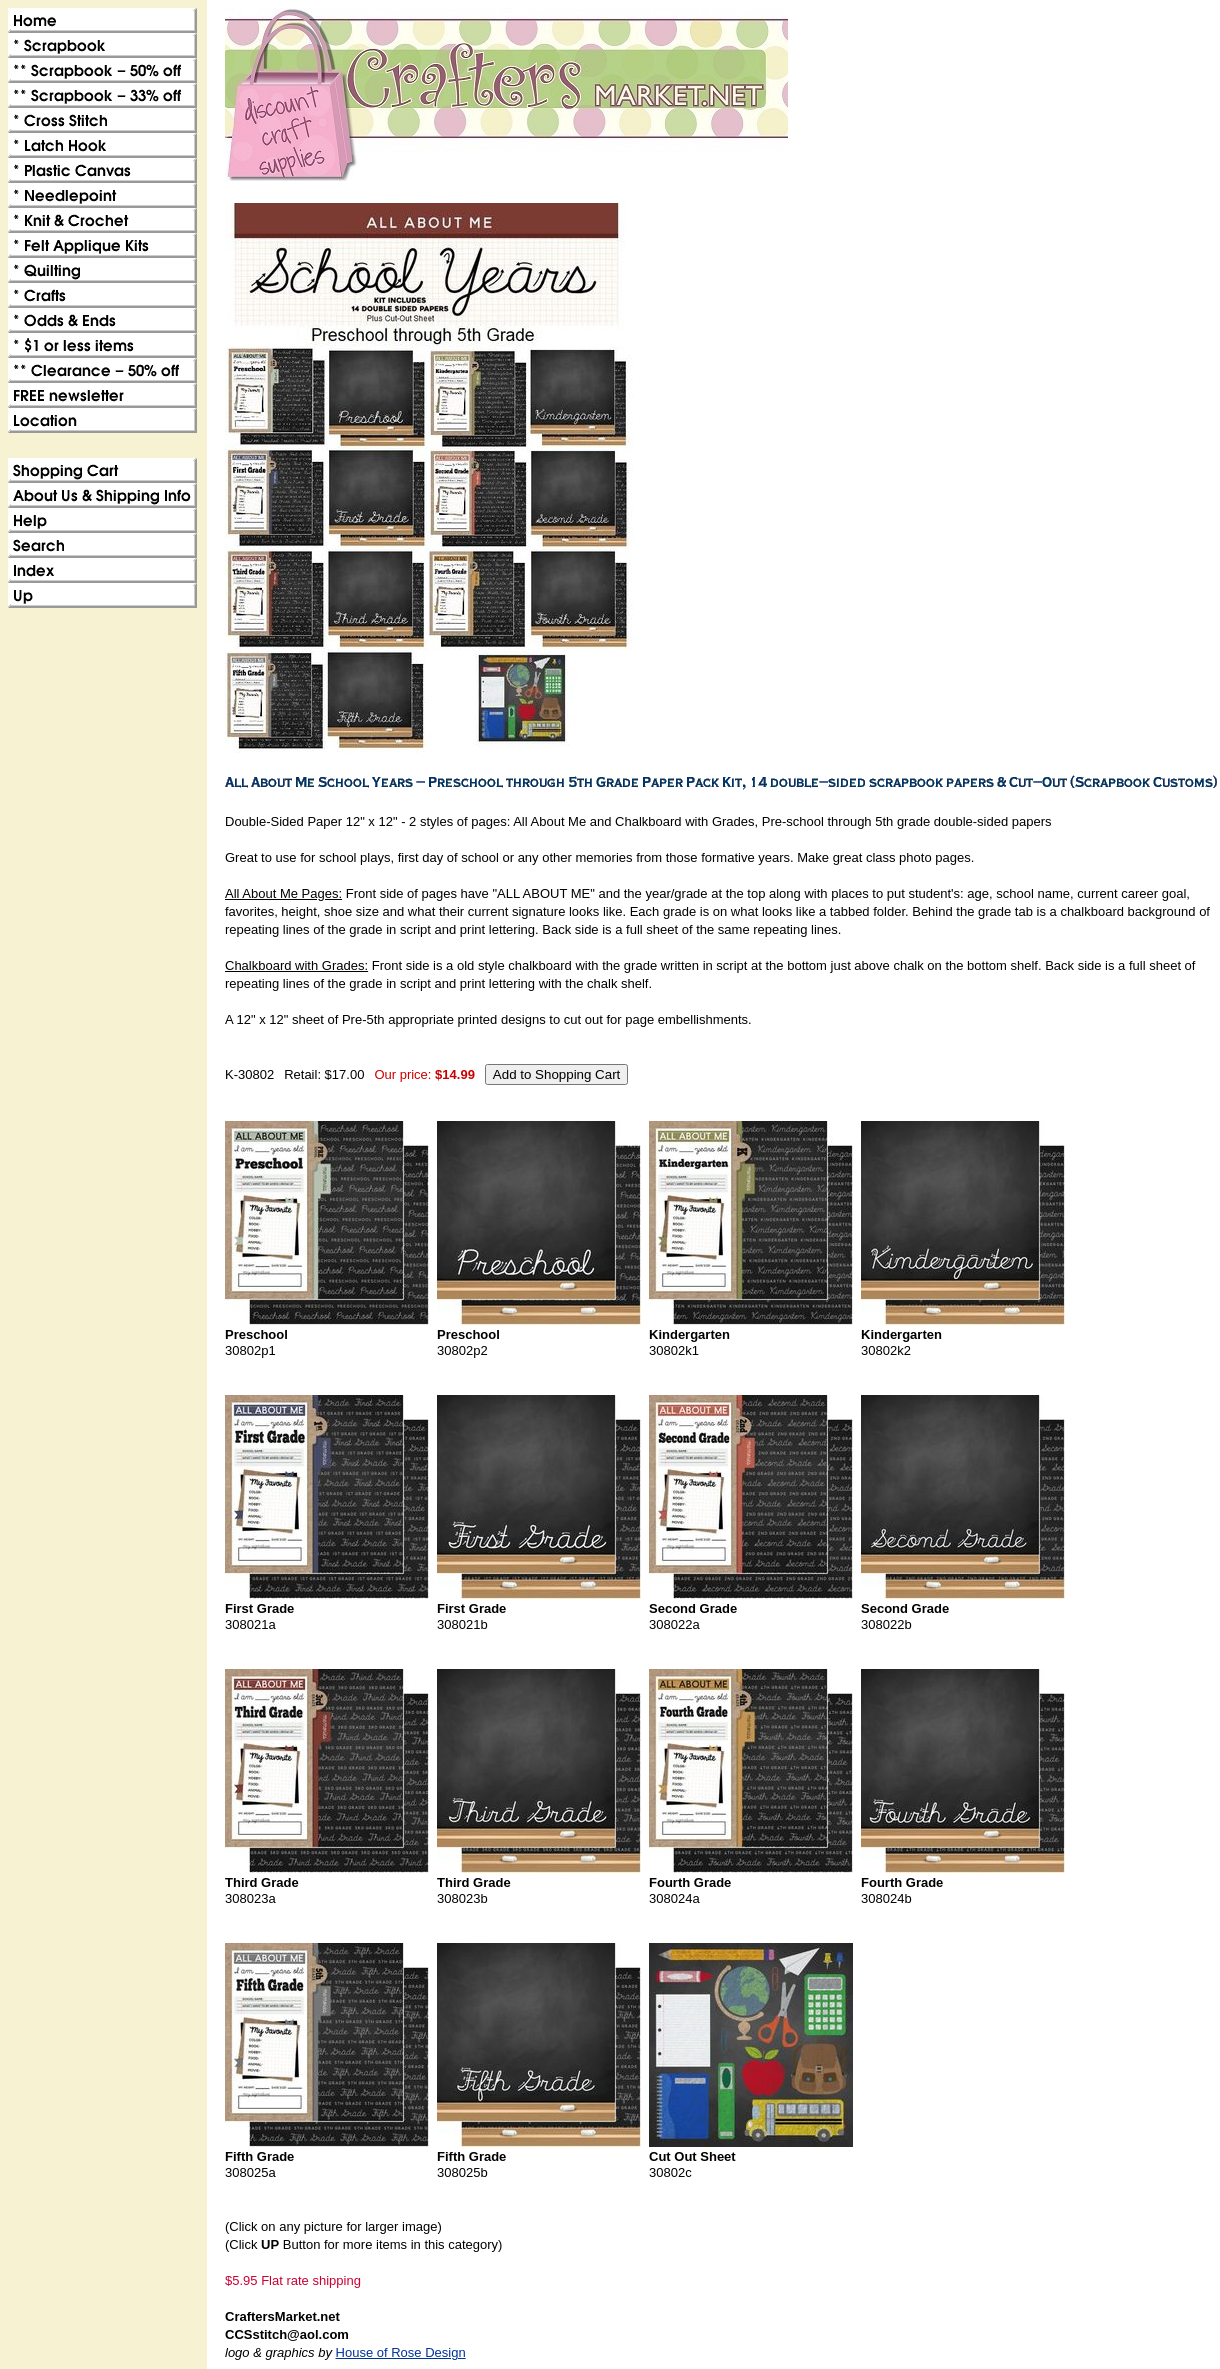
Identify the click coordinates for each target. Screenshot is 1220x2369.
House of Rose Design (401, 2352)
